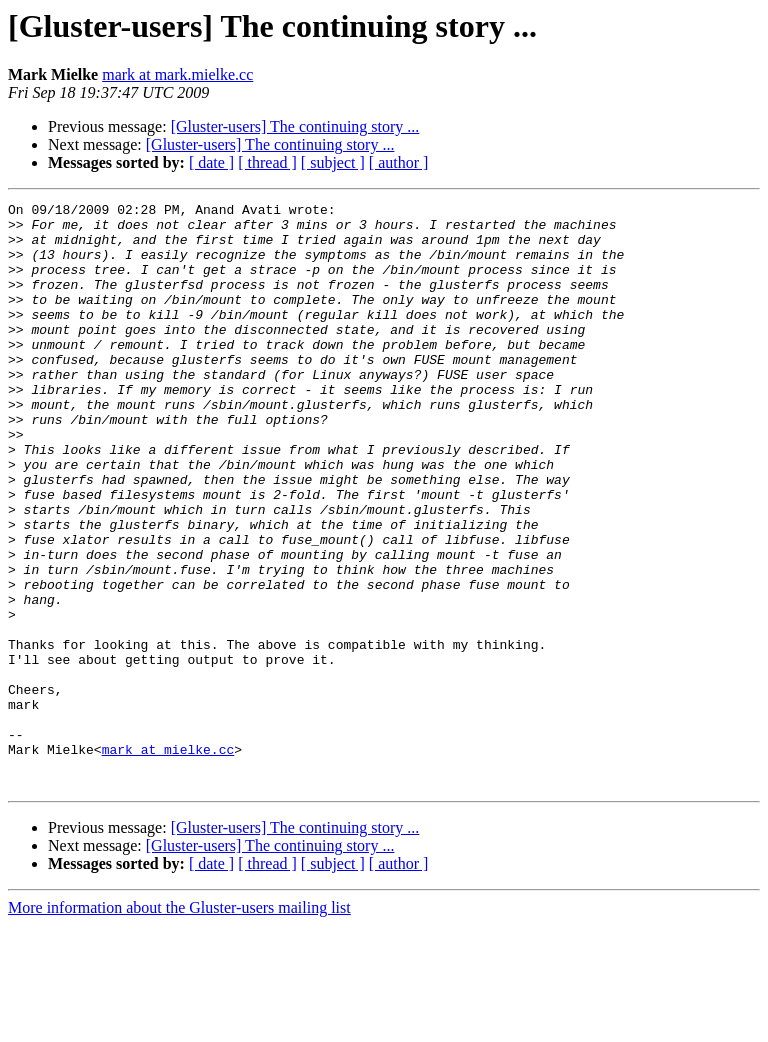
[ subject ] (333, 162)
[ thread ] (267, 162)
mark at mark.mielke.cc (177, 74)
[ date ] (211, 162)
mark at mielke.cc (168, 860)
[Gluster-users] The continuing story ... (295, 126)
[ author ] (399, 162)
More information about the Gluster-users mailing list (179, 1024)
